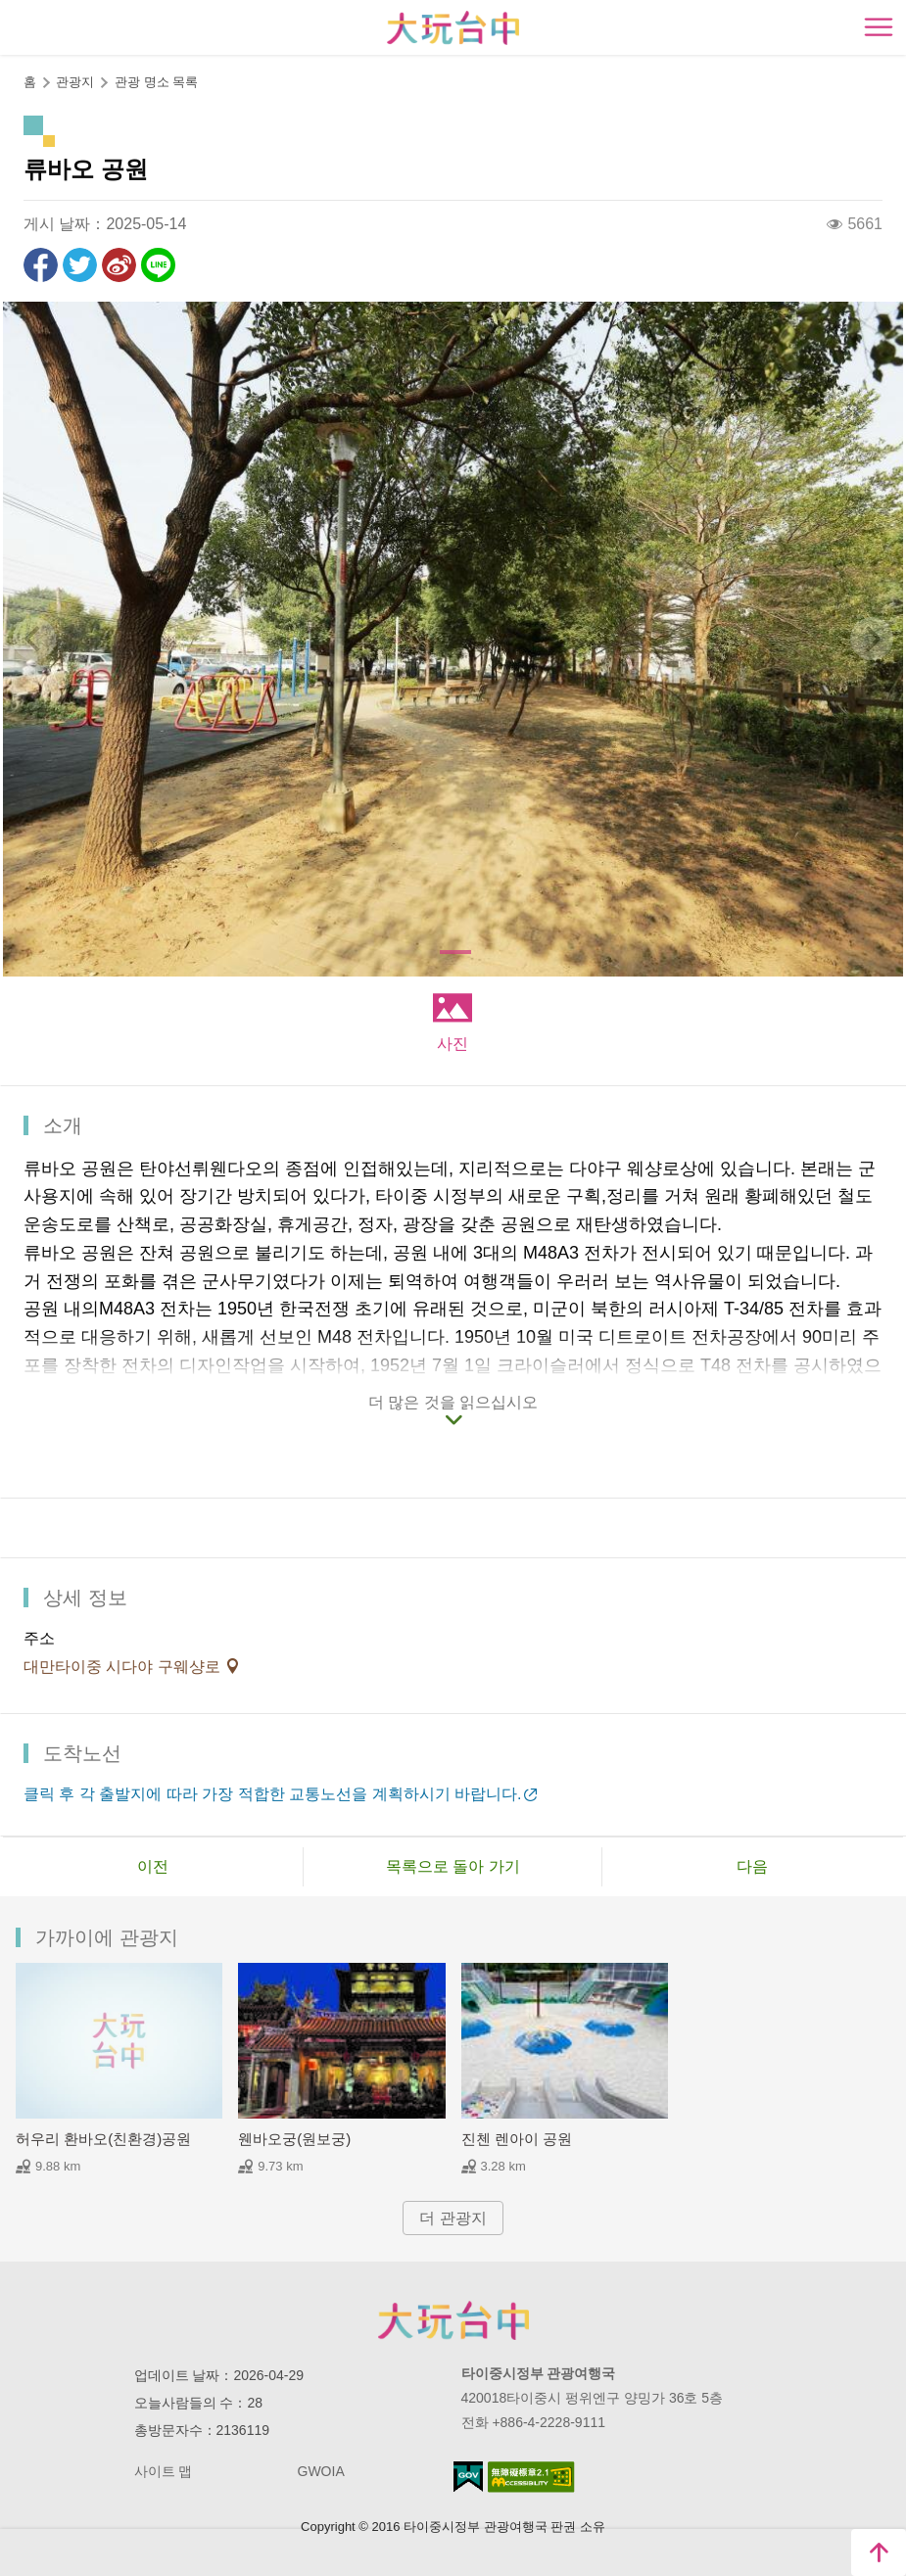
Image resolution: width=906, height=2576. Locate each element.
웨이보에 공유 (119, 265)
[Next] (871, 638)
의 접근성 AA (531, 2477)
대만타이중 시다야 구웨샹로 (124, 1666)
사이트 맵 (163, 2471)
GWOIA (321, 2471)
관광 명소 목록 (156, 81)
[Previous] (34, 638)
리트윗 (80, 265)
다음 (752, 1866)
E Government (468, 2476)
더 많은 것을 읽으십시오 (453, 1402)
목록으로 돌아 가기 (453, 1866)
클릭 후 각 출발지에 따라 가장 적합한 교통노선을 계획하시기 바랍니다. (272, 1794)
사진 (452, 1043)
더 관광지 (452, 2218)
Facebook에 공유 (41, 265)
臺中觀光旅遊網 (453, 28)
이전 (152, 1866)
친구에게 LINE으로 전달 (158, 265)
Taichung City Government (453, 2320)
